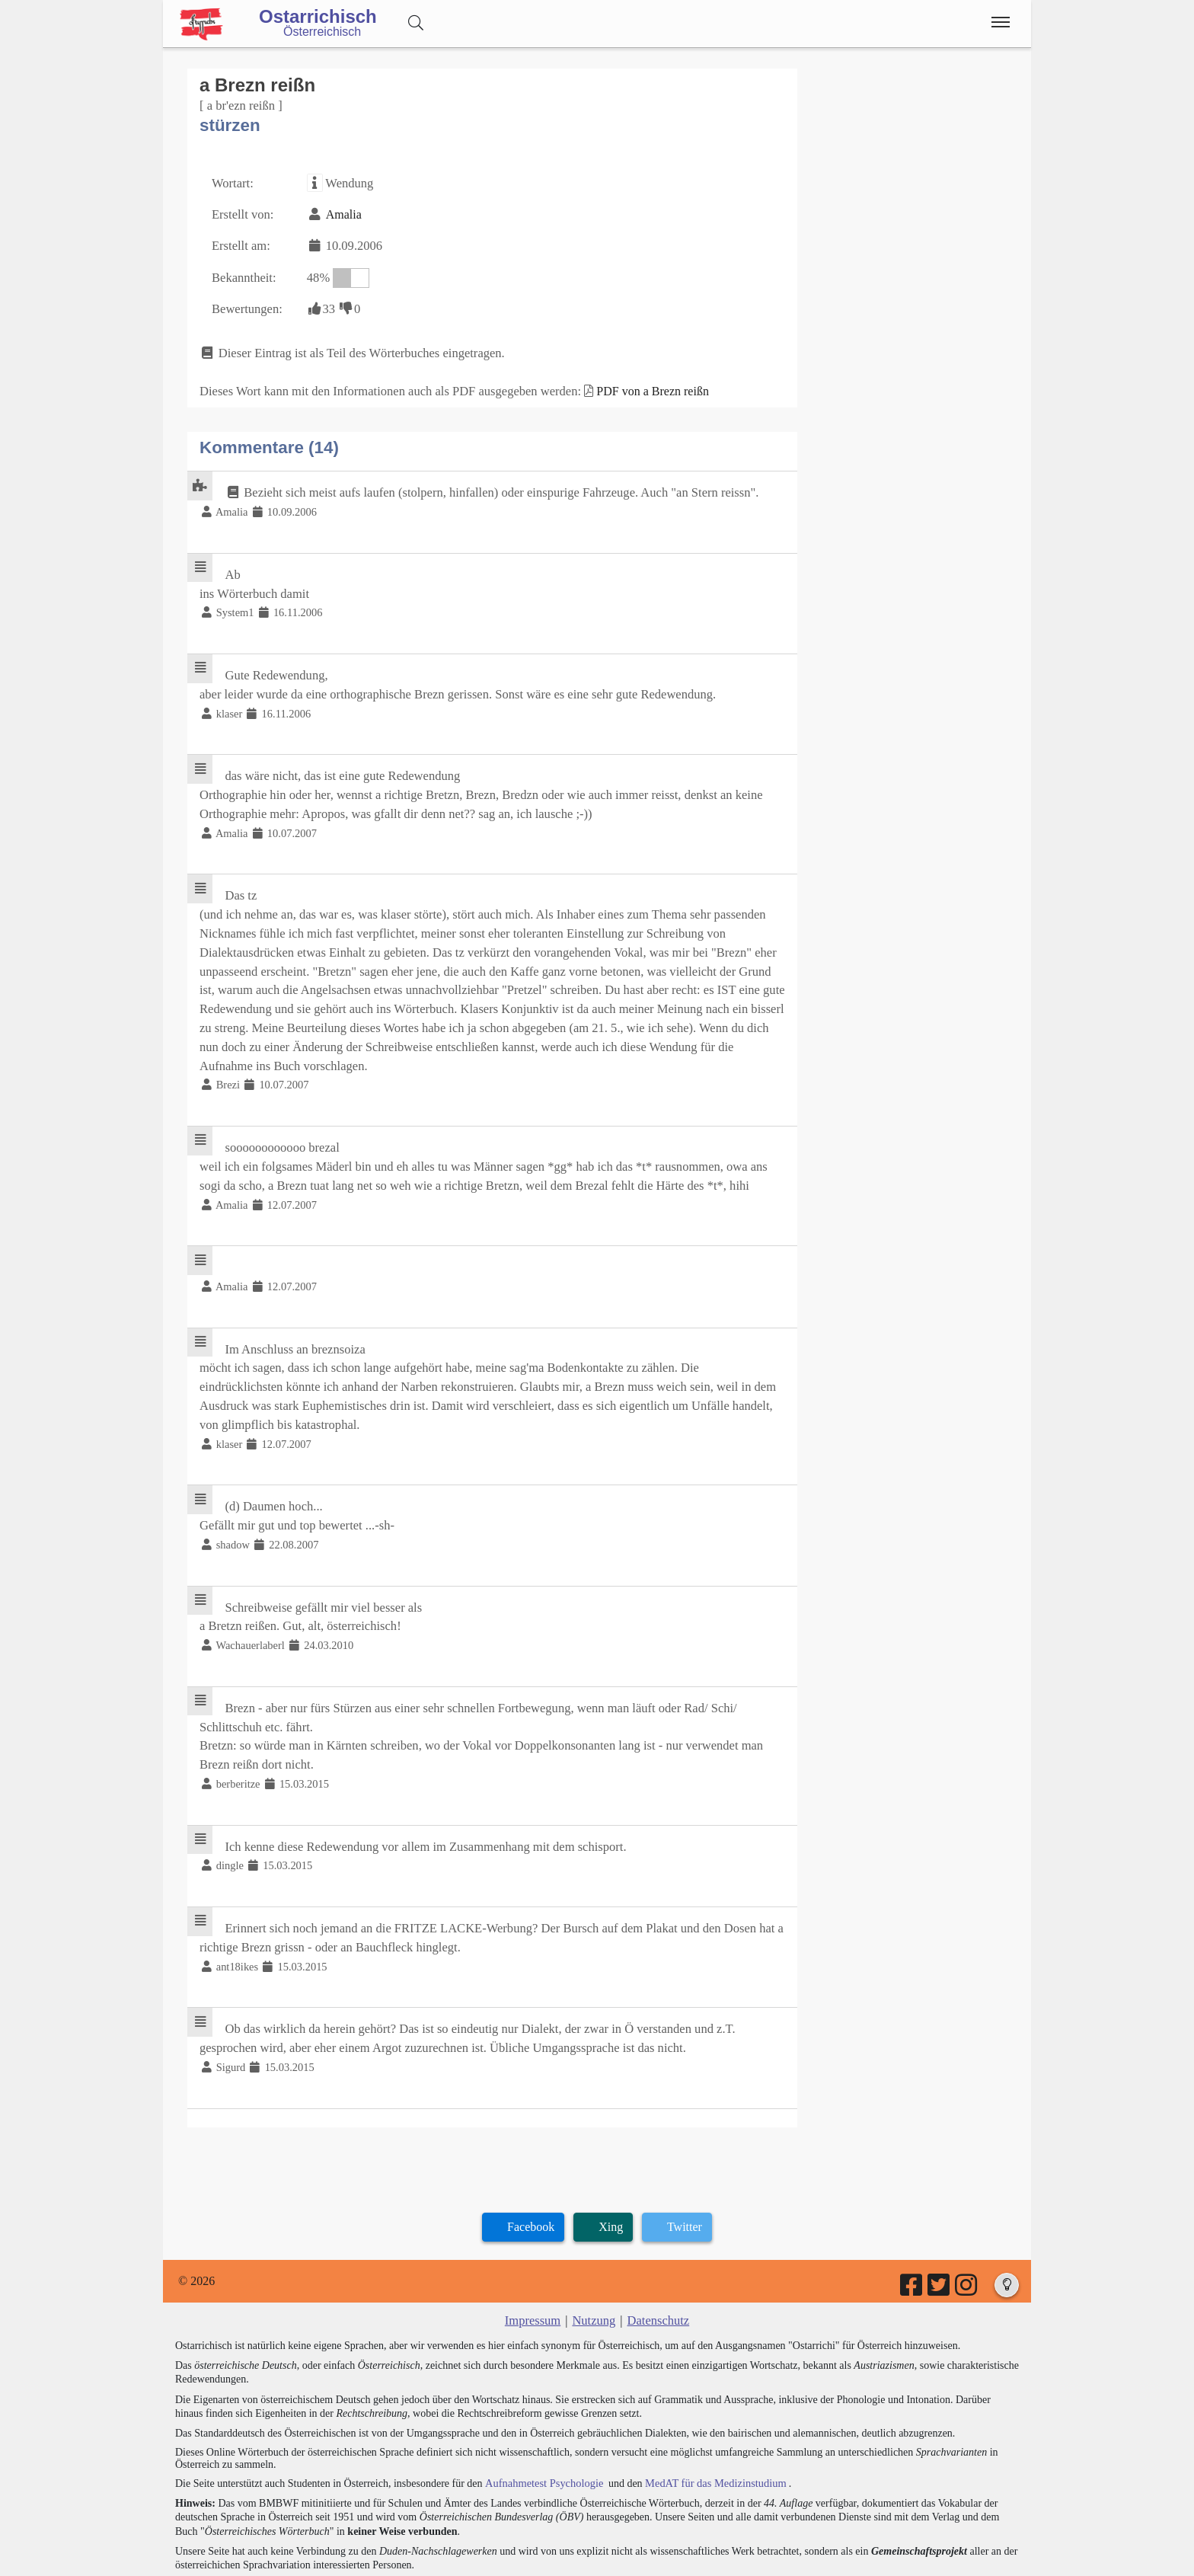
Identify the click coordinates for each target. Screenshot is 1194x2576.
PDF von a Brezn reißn (640, 384)
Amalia (340, 212)
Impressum (534, 2270)
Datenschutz (657, 2270)
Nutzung (594, 2270)
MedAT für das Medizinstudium (708, 2432)
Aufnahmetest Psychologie (541, 2432)
